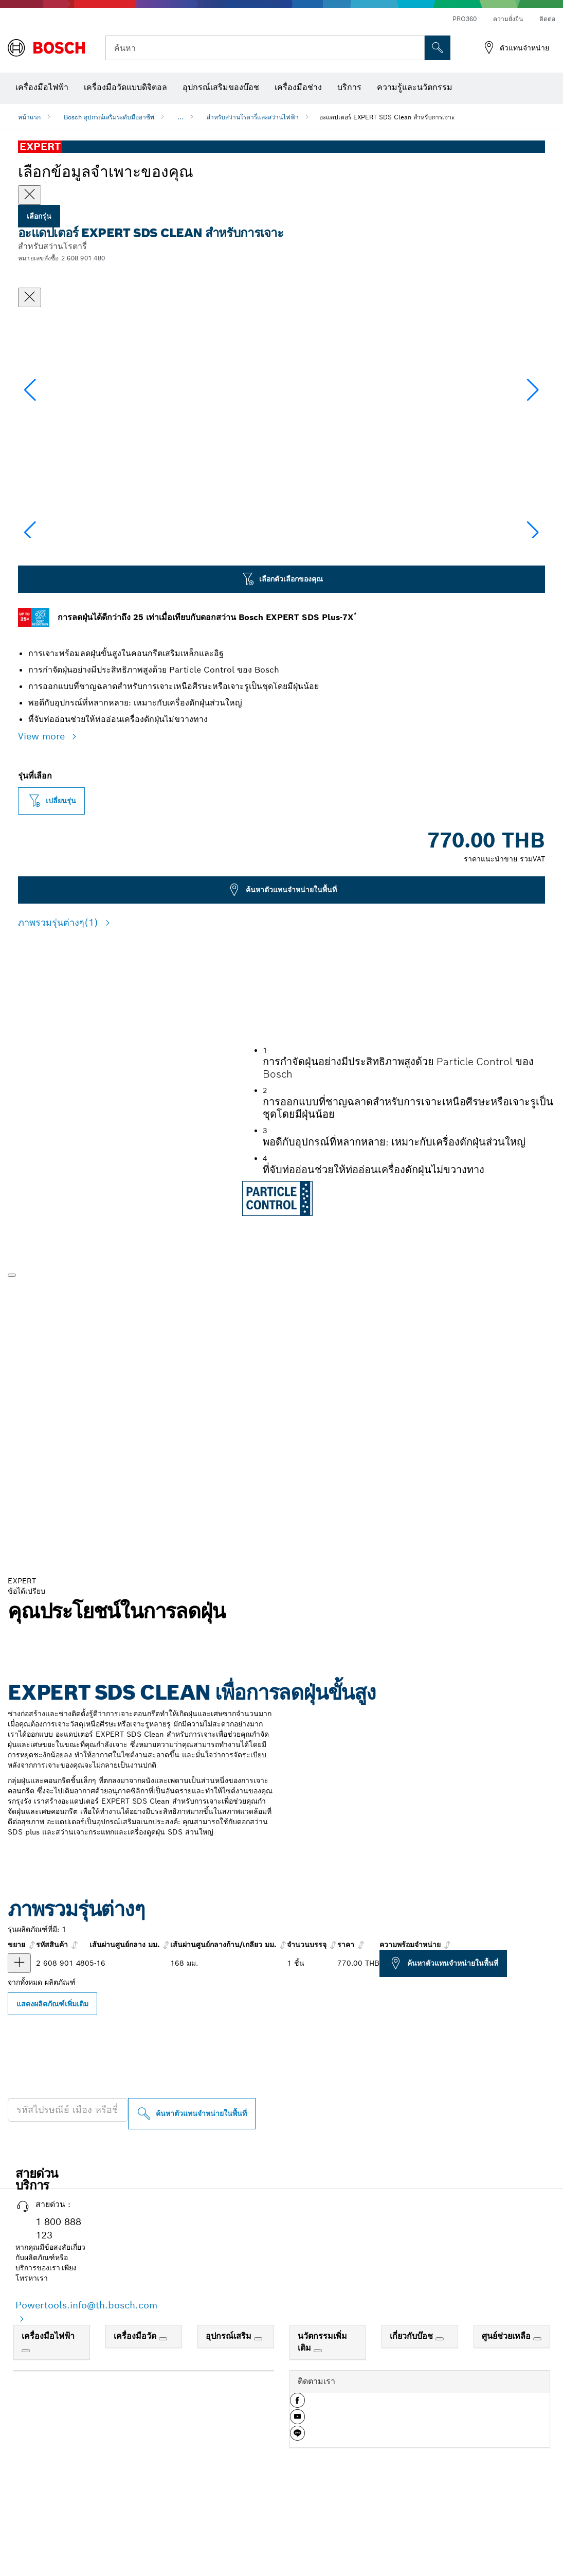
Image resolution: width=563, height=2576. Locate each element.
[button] (533, 440)
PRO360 (464, 19)
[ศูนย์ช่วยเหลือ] (537, 2441)
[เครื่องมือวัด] (163, 2441)
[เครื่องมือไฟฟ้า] (26, 2453)
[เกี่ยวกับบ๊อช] (439, 2441)
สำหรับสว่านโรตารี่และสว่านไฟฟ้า (253, 117)
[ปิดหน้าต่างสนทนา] (29, 297)
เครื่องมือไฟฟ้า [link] (48, 2438)
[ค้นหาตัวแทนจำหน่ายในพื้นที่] (192, 2216)
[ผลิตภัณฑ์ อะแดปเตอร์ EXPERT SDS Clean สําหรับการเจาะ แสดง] (19, 2066)
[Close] (29, 195)
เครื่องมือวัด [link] (136, 2438)
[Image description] (50, 606)
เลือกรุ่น (39, 216)
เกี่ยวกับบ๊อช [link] (412, 2438)
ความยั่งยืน (508, 19)
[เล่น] (12, 1378)
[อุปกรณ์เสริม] (258, 2441)
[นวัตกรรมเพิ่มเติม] (318, 2453)
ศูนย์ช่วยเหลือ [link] (507, 2438)
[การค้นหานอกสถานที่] (437, 48)
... (180, 117)
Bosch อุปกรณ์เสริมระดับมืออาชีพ (109, 117)
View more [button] (43, 839)
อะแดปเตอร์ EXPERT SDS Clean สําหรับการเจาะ (387, 117)
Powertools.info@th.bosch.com (86, 2408)
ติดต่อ (547, 19)
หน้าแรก (29, 117)
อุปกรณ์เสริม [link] (230, 2438)
